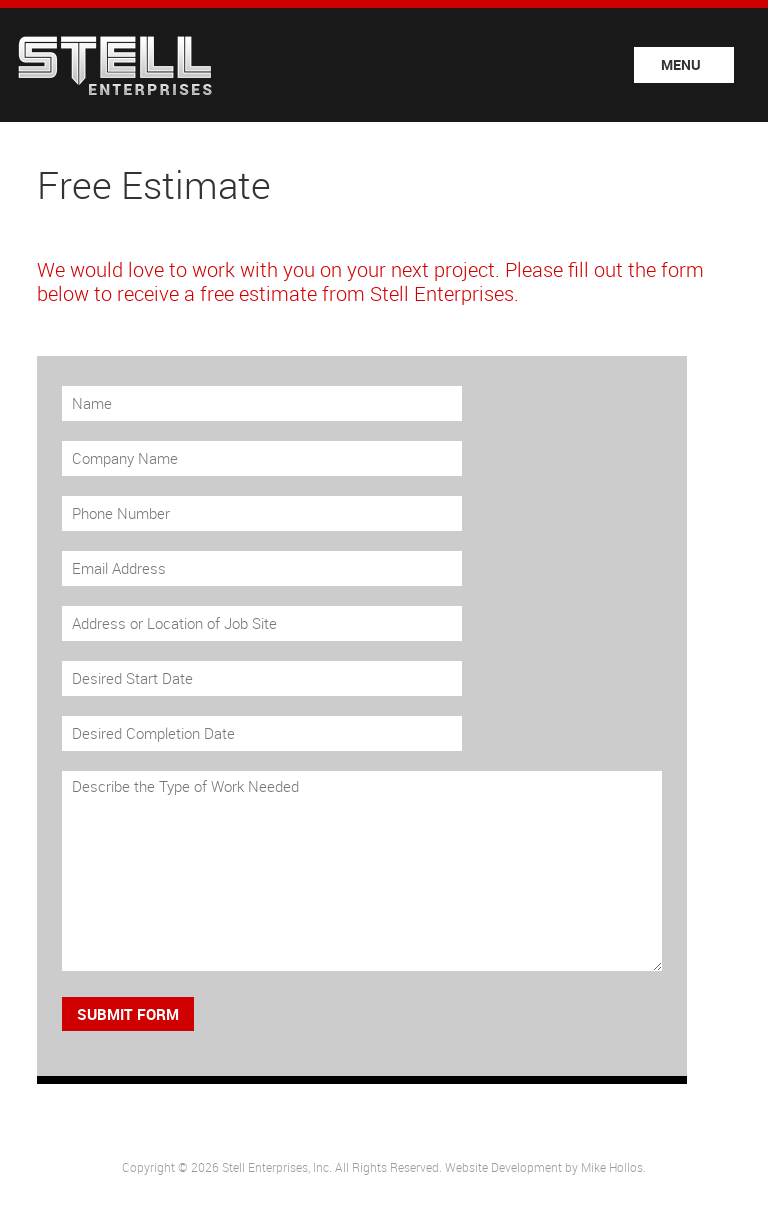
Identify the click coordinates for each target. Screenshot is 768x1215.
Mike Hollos (612, 1167)
